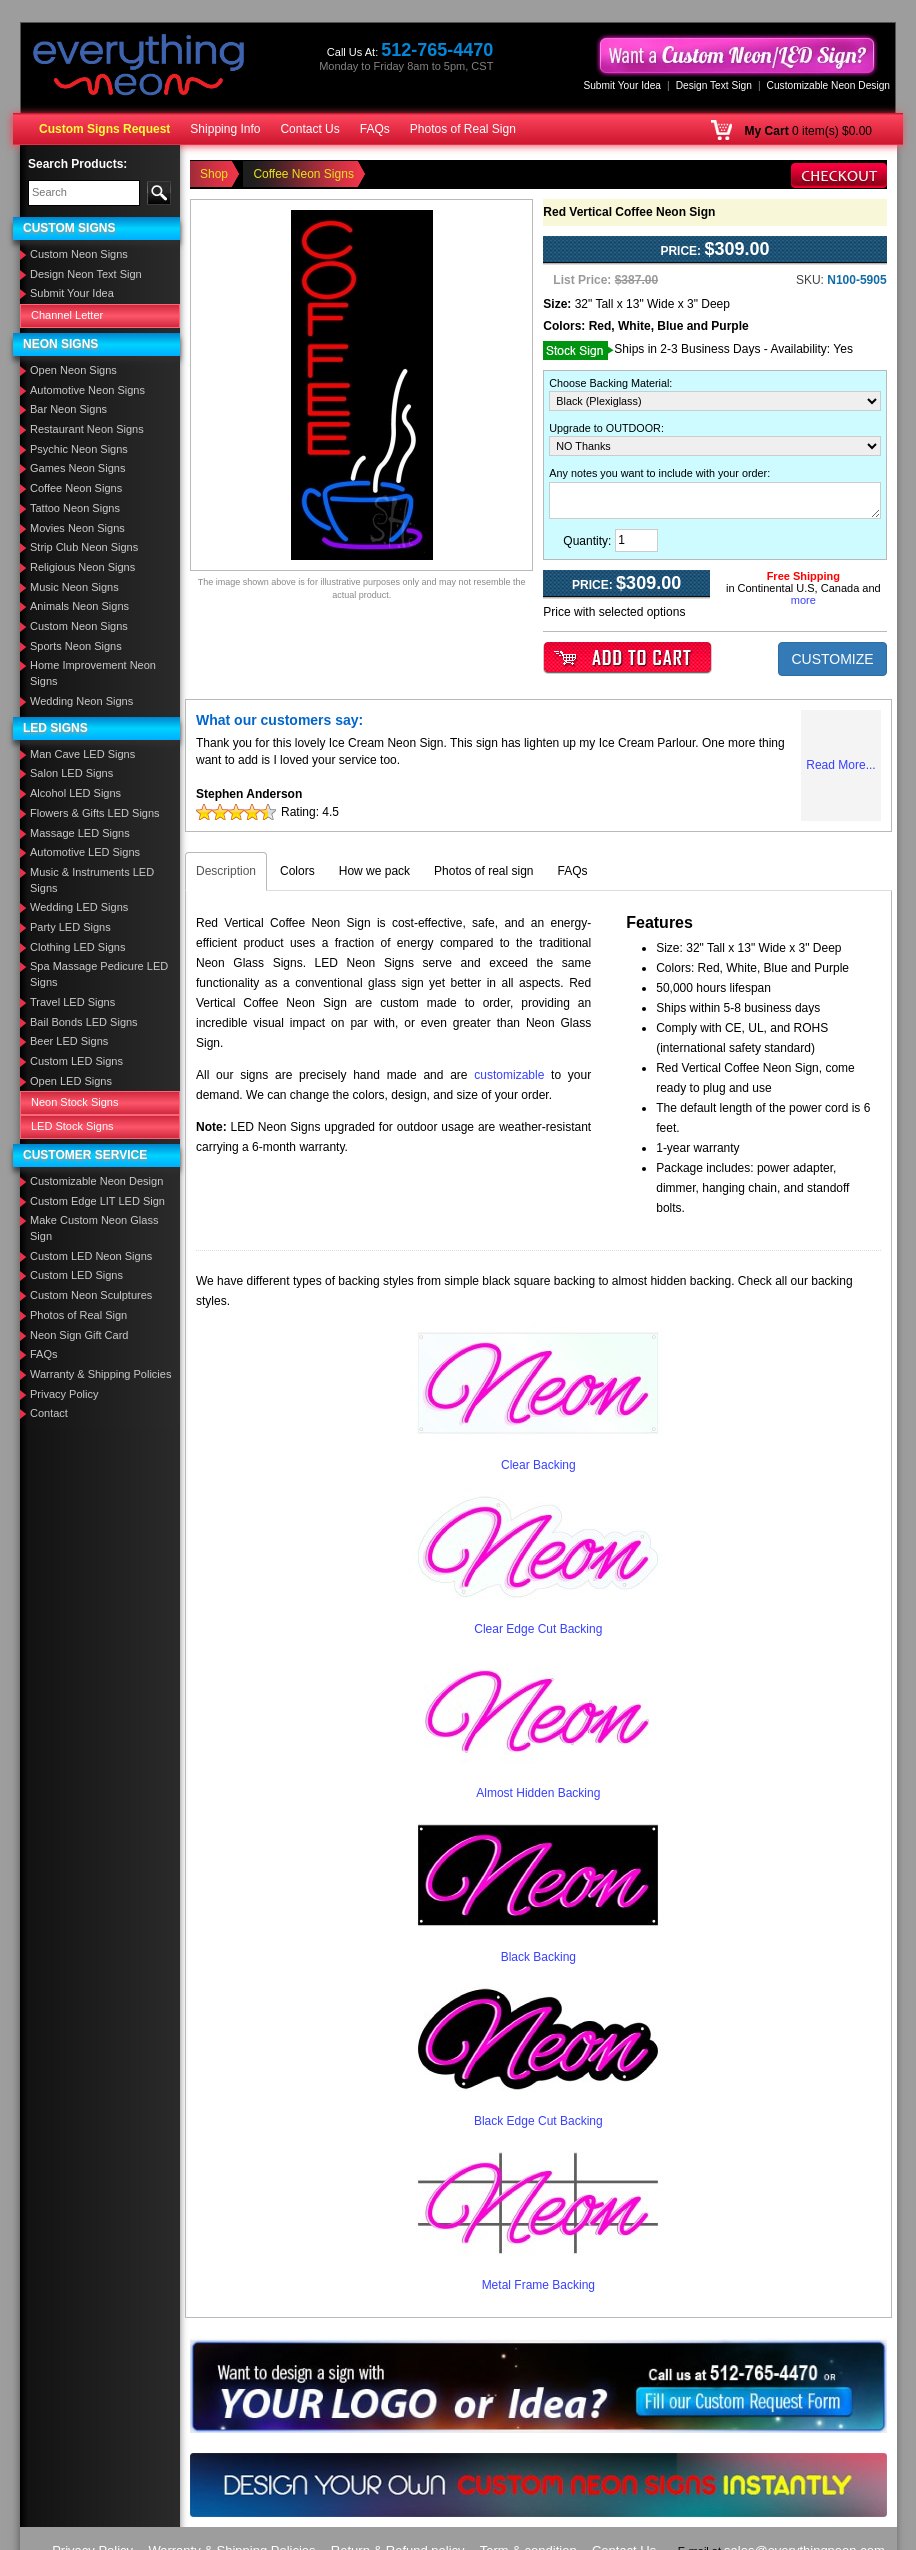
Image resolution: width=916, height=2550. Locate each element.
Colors (297, 871)
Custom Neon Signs (79, 254)
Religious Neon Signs (82, 567)
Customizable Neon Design (828, 85)
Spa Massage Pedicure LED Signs (99, 974)
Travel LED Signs (72, 1002)
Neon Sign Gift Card (79, 1335)
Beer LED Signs (69, 1041)
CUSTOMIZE (832, 659)
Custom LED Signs (76, 1061)
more (803, 600)
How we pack (374, 871)
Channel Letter (67, 315)
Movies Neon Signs (77, 528)
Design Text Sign (714, 85)
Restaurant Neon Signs (87, 429)
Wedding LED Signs (79, 907)
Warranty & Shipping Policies (100, 1374)
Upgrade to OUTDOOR (605, 428)
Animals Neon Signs (79, 606)
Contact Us (309, 129)
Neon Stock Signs (74, 1102)
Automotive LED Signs (85, 852)
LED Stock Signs (72, 1126)
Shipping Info (225, 129)
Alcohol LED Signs (75, 793)
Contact (49, 1413)
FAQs (375, 129)
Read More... (840, 765)
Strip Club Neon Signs (84, 547)
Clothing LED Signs (77, 947)
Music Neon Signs (74, 587)
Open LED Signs (71, 1081)
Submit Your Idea (622, 85)
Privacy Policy (64, 1394)
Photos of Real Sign (463, 129)
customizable (509, 1075)
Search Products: (77, 164)
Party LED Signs (70, 927)
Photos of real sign (483, 871)
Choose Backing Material (609, 383)
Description (226, 871)
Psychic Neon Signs (79, 449)
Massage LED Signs (80, 833)
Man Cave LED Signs (82, 754)
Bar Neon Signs (68, 409)
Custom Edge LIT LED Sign (97, 1201)
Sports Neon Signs (76, 646)
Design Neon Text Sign (86, 274)
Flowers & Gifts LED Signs (95, 813)
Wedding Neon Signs (81, 701)
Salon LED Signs (71, 773)
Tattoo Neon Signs (75, 508)
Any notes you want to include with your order (658, 473)
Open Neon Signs (73, 370)
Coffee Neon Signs (76, 488)
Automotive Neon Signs (87, 390)
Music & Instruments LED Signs (92, 880)
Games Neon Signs (77, 468)
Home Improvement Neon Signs (93, 673)
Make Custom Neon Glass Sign (94, 1228)
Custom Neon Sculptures (91, 1295)
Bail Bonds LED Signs (84, 1022)
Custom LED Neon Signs (91, 1256)
